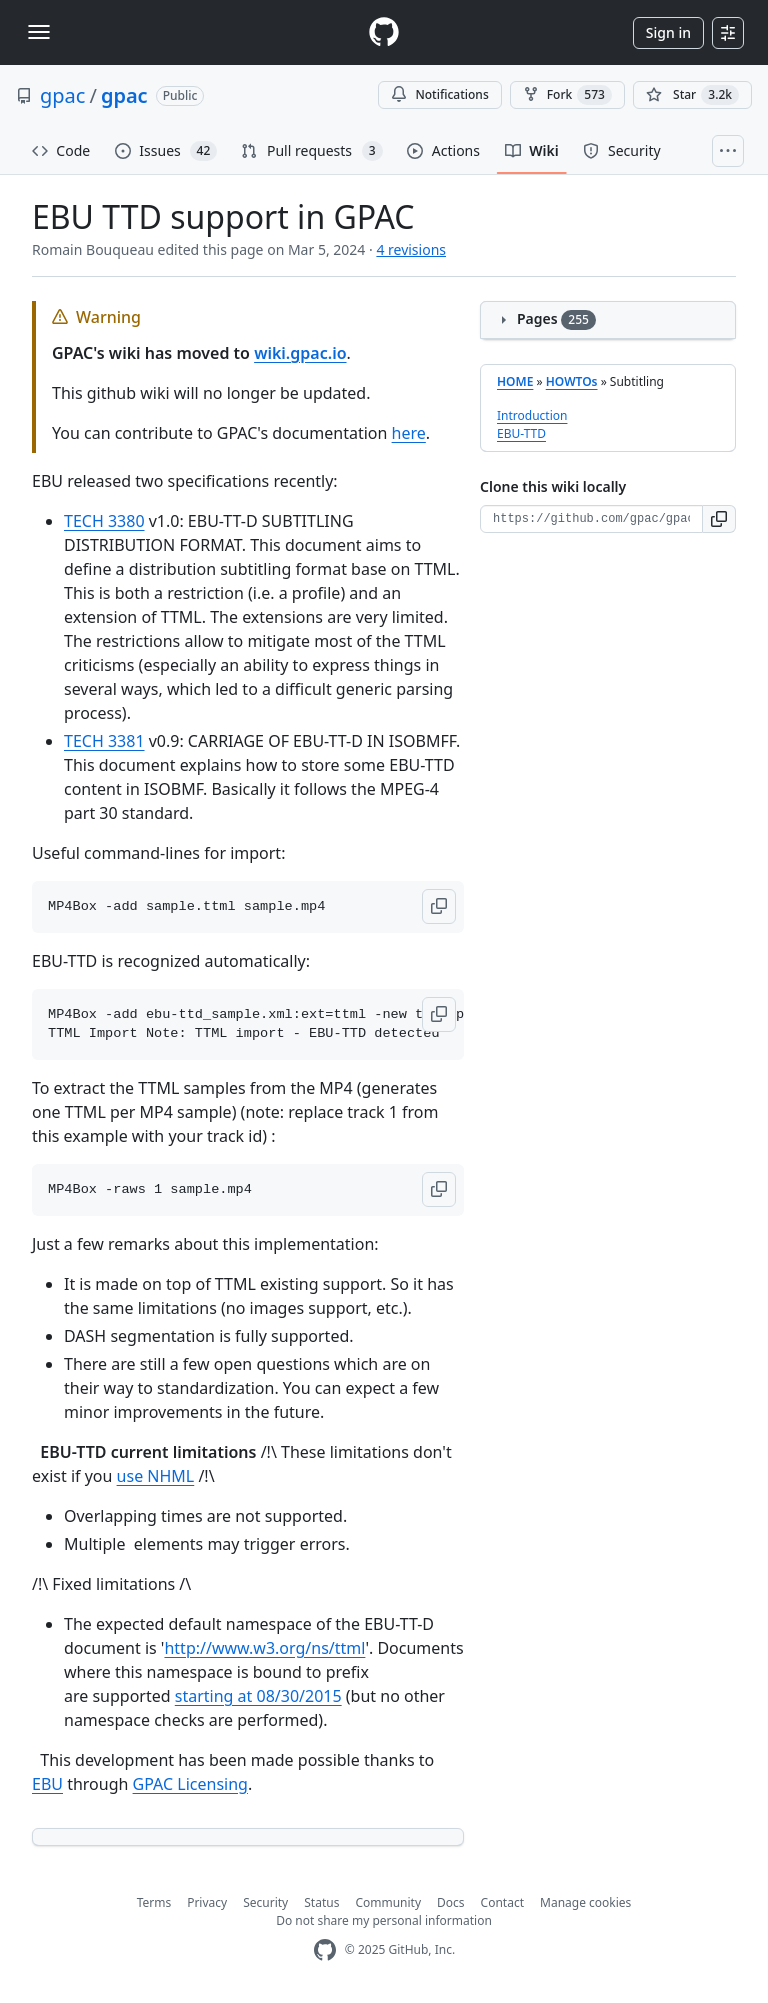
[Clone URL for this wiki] (591, 519)
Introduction (532, 415)
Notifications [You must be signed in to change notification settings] (439, 94)
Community (388, 1902)
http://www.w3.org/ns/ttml (264, 1648)
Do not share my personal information (384, 1920)
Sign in (668, 32)
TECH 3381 (104, 741)
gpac (62, 95)
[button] (439, 906)
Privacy (207, 1902)
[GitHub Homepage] (325, 1950)
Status (321, 1902)
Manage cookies (585, 1902)
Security (265, 1902)
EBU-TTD (521, 433)
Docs (451, 1902)
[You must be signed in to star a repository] (692, 95)
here (409, 433)
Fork (567, 95)
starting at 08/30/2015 (258, 1696)
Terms (154, 1902)
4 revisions (411, 249)
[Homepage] (384, 32)
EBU (47, 1784)
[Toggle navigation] (39, 32)
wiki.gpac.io (300, 353)
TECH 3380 (104, 521)
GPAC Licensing (190, 1784)
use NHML (156, 1476)
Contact (502, 1902)
